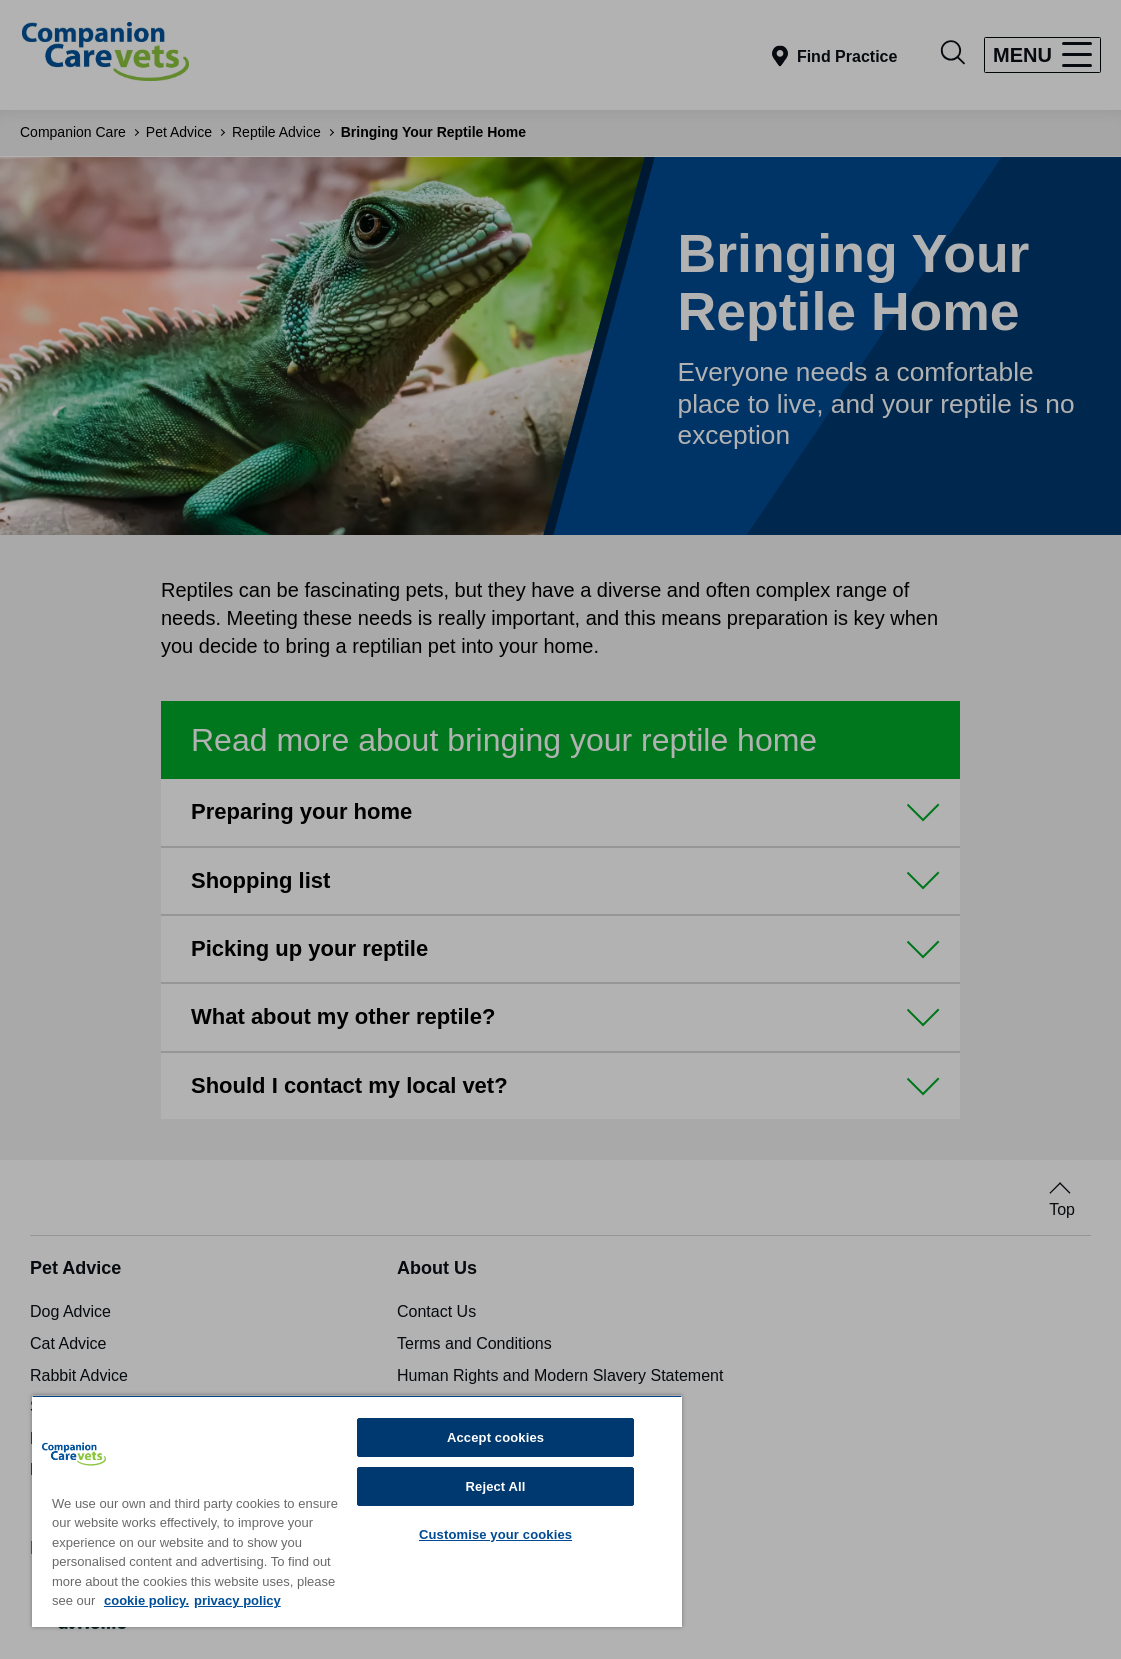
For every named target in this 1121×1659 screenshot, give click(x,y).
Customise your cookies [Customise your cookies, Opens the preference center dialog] (495, 1534)
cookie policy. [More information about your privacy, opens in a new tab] (146, 1600)
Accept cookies (495, 1437)
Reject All (496, 1486)
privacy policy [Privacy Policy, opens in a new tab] (237, 1600)
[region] (357, 1511)
